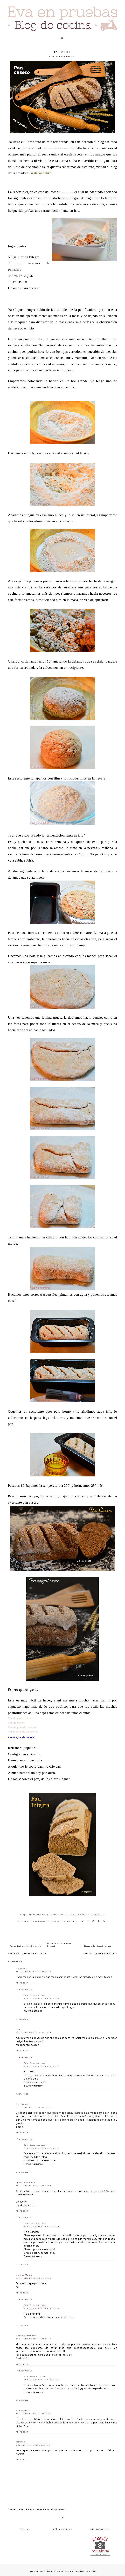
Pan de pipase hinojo (20, 1718)
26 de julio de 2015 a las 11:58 (33, 1972)
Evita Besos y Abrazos (34, 1995)
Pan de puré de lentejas (22, 1727)
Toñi (18, 2029)
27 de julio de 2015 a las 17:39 (33, 2339)
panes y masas (78, 1915)
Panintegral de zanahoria (23, 1731)
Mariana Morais (24, 2274)
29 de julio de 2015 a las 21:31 (41, 2226)
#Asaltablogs (40, 1915)
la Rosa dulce (22, 2410)
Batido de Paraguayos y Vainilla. (28, 1953)
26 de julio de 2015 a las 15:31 (33, 2278)
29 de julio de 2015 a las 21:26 (41, 2066)
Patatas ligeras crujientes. (99, 1953)
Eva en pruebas (44, 2571)
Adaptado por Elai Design (83, 2571)
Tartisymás (21, 1968)
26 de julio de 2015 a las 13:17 (33, 2107)
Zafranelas (21, 2441)
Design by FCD (60, 2571)
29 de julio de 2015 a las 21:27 (41, 2148)
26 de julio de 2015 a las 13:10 (33, 2032)
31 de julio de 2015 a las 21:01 (33, 2414)
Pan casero (65, 192)
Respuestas (25, 1989)
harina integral (59, 1915)
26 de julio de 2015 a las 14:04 (33, 2186)
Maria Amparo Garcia (26, 2335)
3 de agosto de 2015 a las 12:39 (34, 2445)
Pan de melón (16, 1722)
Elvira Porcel (22, 2104)
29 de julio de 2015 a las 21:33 (41, 2380)
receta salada (96, 1915)
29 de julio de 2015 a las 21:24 (41, 1998)
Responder (22, 1983)
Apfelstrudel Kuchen (26, 2182)
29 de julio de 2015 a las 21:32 (41, 2308)
